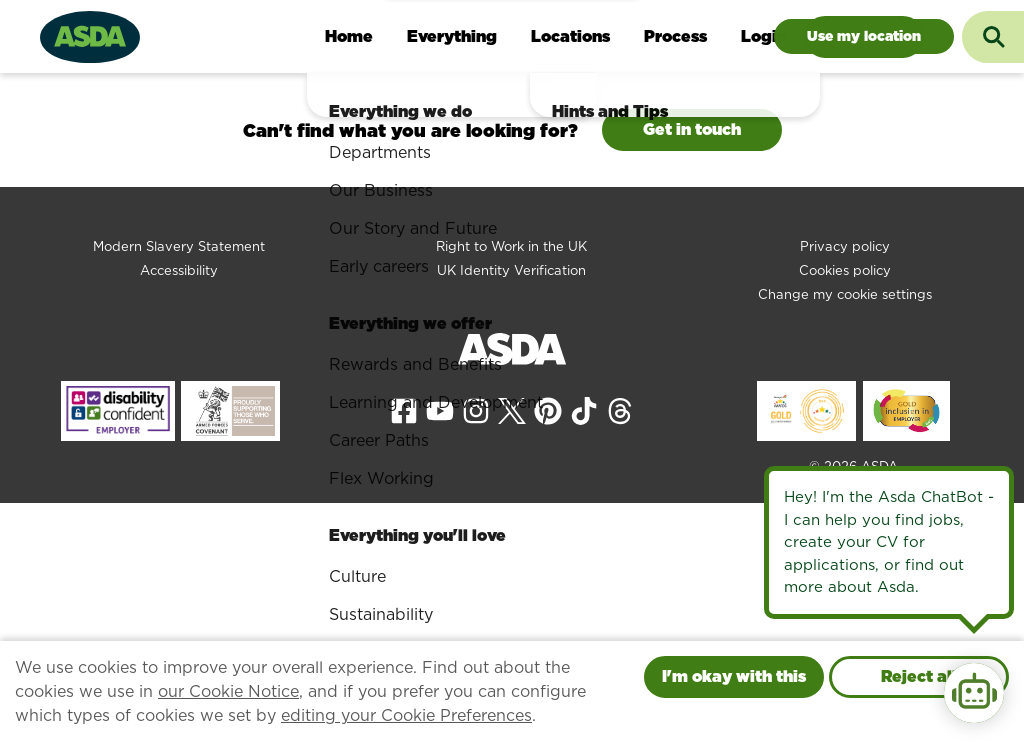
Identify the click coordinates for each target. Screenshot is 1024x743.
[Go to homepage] (90, 34)
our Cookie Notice (228, 691)
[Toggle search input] (993, 37)
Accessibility (179, 270)
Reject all (919, 676)
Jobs (864, 36)
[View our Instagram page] (476, 410)
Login (764, 36)
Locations (570, 36)
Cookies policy (845, 270)
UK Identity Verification (511, 270)
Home (349, 36)
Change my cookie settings (845, 294)
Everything (452, 36)
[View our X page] (512, 410)
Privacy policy (845, 246)
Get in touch (692, 129)
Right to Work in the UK (511, 246)
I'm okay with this (734, 676)
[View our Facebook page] (404, 410)
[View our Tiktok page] (584, 410)
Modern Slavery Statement (179, 246)
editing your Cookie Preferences (406, 715)
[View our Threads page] (620, 410)
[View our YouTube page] (440, 410)
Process (675, 36)
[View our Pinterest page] (548, 410)
